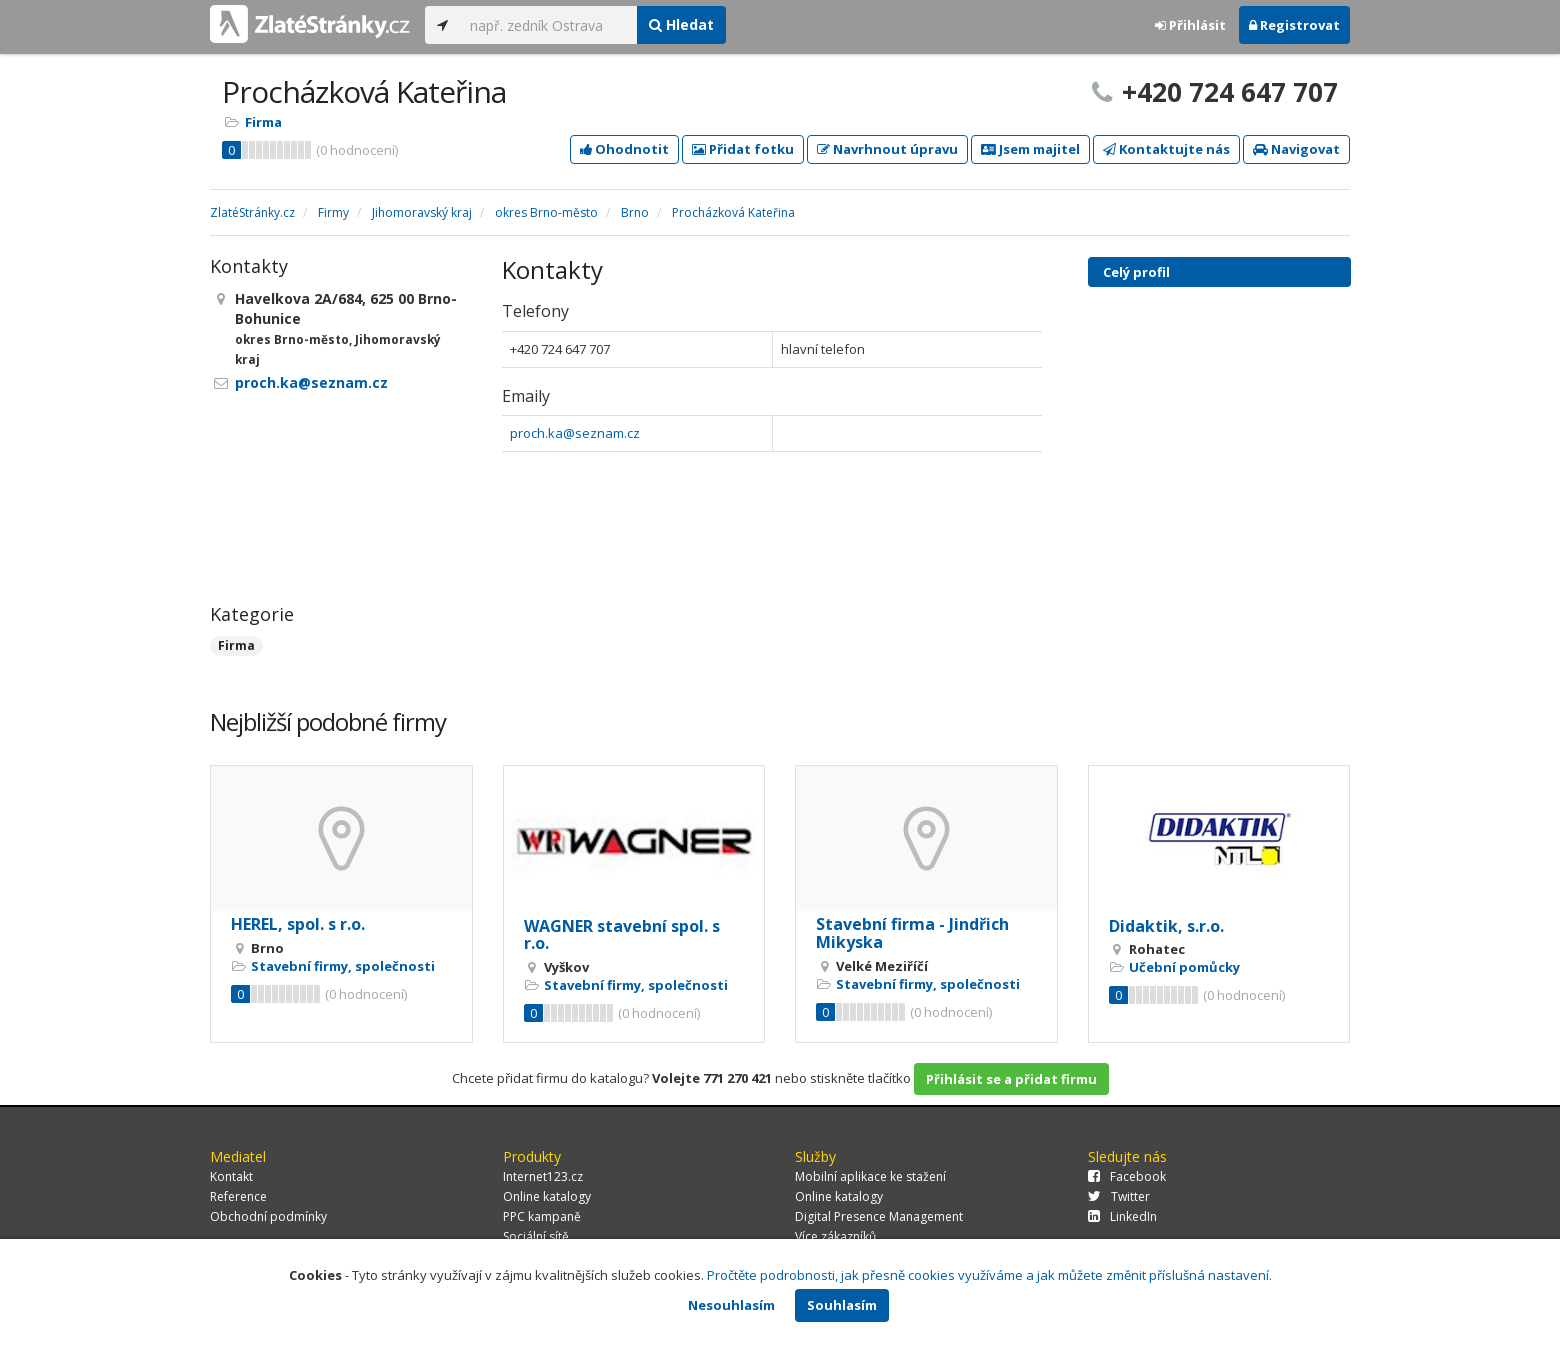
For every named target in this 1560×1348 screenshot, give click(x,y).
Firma (263, 122)
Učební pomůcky (1184, 967)
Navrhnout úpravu (887, 149)
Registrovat (1294, 25)
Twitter (1119, 1196)
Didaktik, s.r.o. (1166, 926)
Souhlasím (842, 1305)
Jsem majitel (1030, 149)
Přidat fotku (743, 149)
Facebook (1127, 1176)
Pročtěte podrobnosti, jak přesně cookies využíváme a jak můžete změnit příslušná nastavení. (989, 1275)
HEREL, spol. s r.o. (298, 924)
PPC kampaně (542, 1216)
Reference (238, 1196)
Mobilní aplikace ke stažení (870, 1176)
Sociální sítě (536, 1236)
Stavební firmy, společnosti (343, 966)
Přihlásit (1190, 25)
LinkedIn (1122, 1216)
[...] (548, 25)
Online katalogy (547, 1196)
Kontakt (231, 1176)
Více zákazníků (835, 1236)
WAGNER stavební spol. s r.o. (622, 935)
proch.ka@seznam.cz (575, 433)
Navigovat (1296, 149)
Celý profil (1136, 272)
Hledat (681, 24)
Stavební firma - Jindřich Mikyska (912, 933)
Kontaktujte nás (1166, 149)
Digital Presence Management (879, 1216)
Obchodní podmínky (268, 1216)
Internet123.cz (543, 1176)
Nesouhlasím (731, 1305)
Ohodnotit (624, 149)
